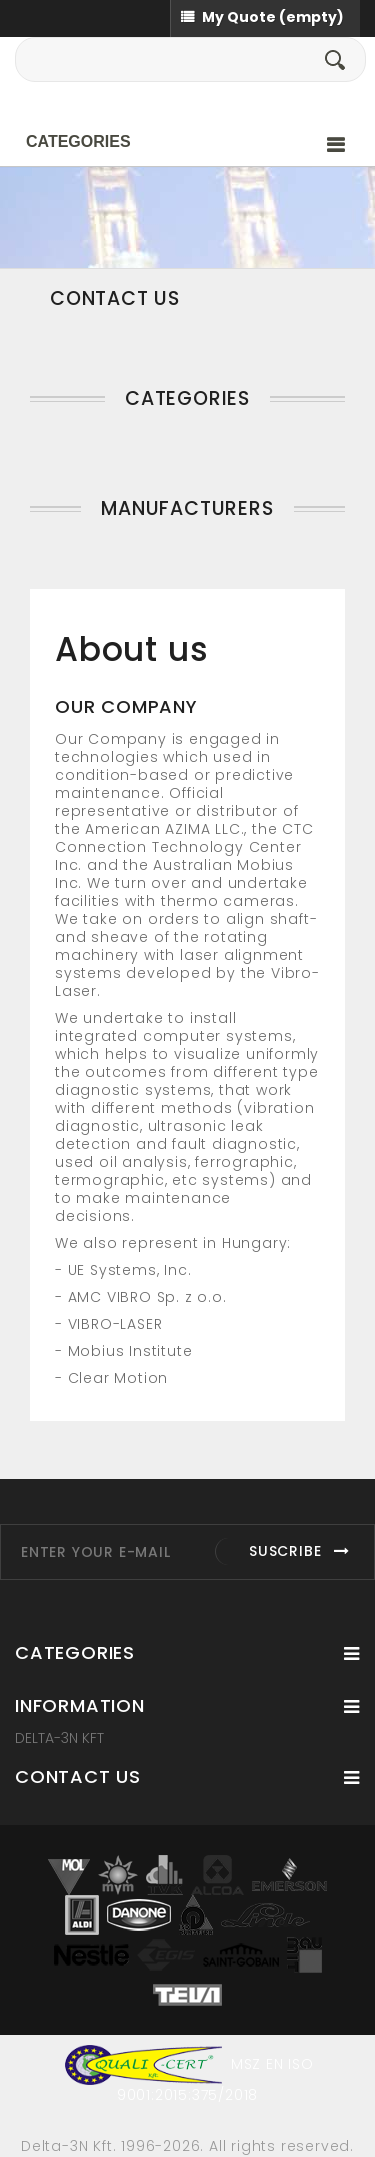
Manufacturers (187, 508)
